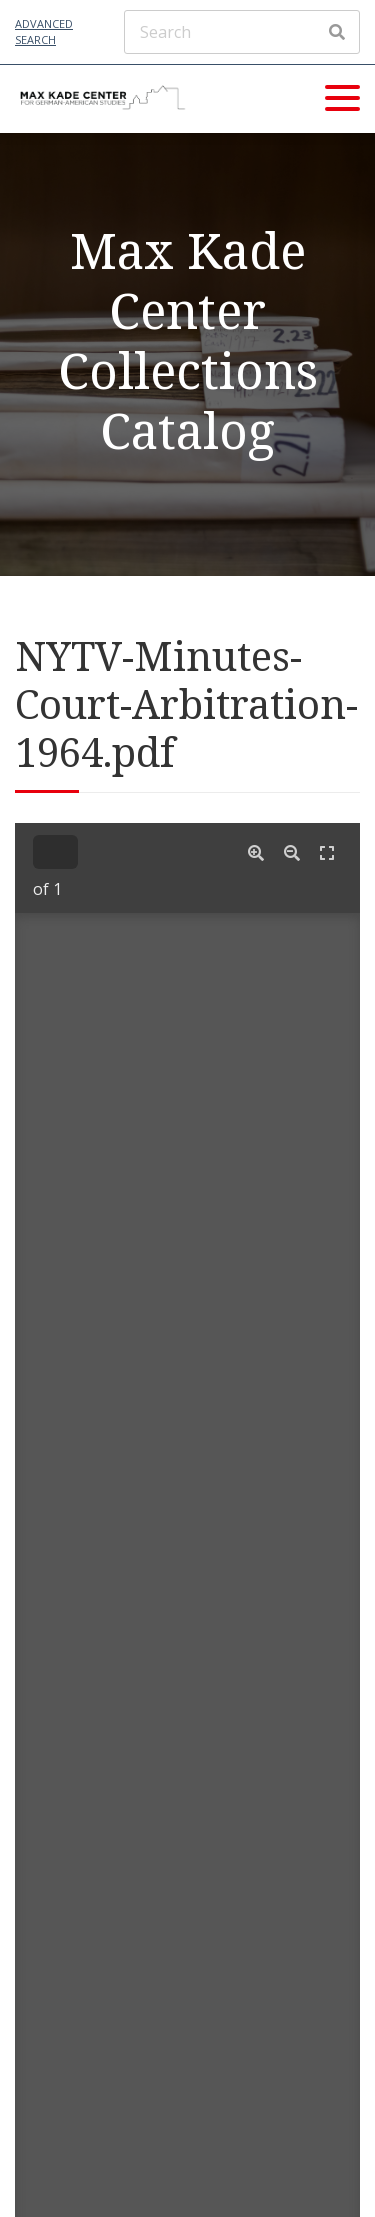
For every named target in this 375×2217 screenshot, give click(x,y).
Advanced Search (44, 32)
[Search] (242, 32)
